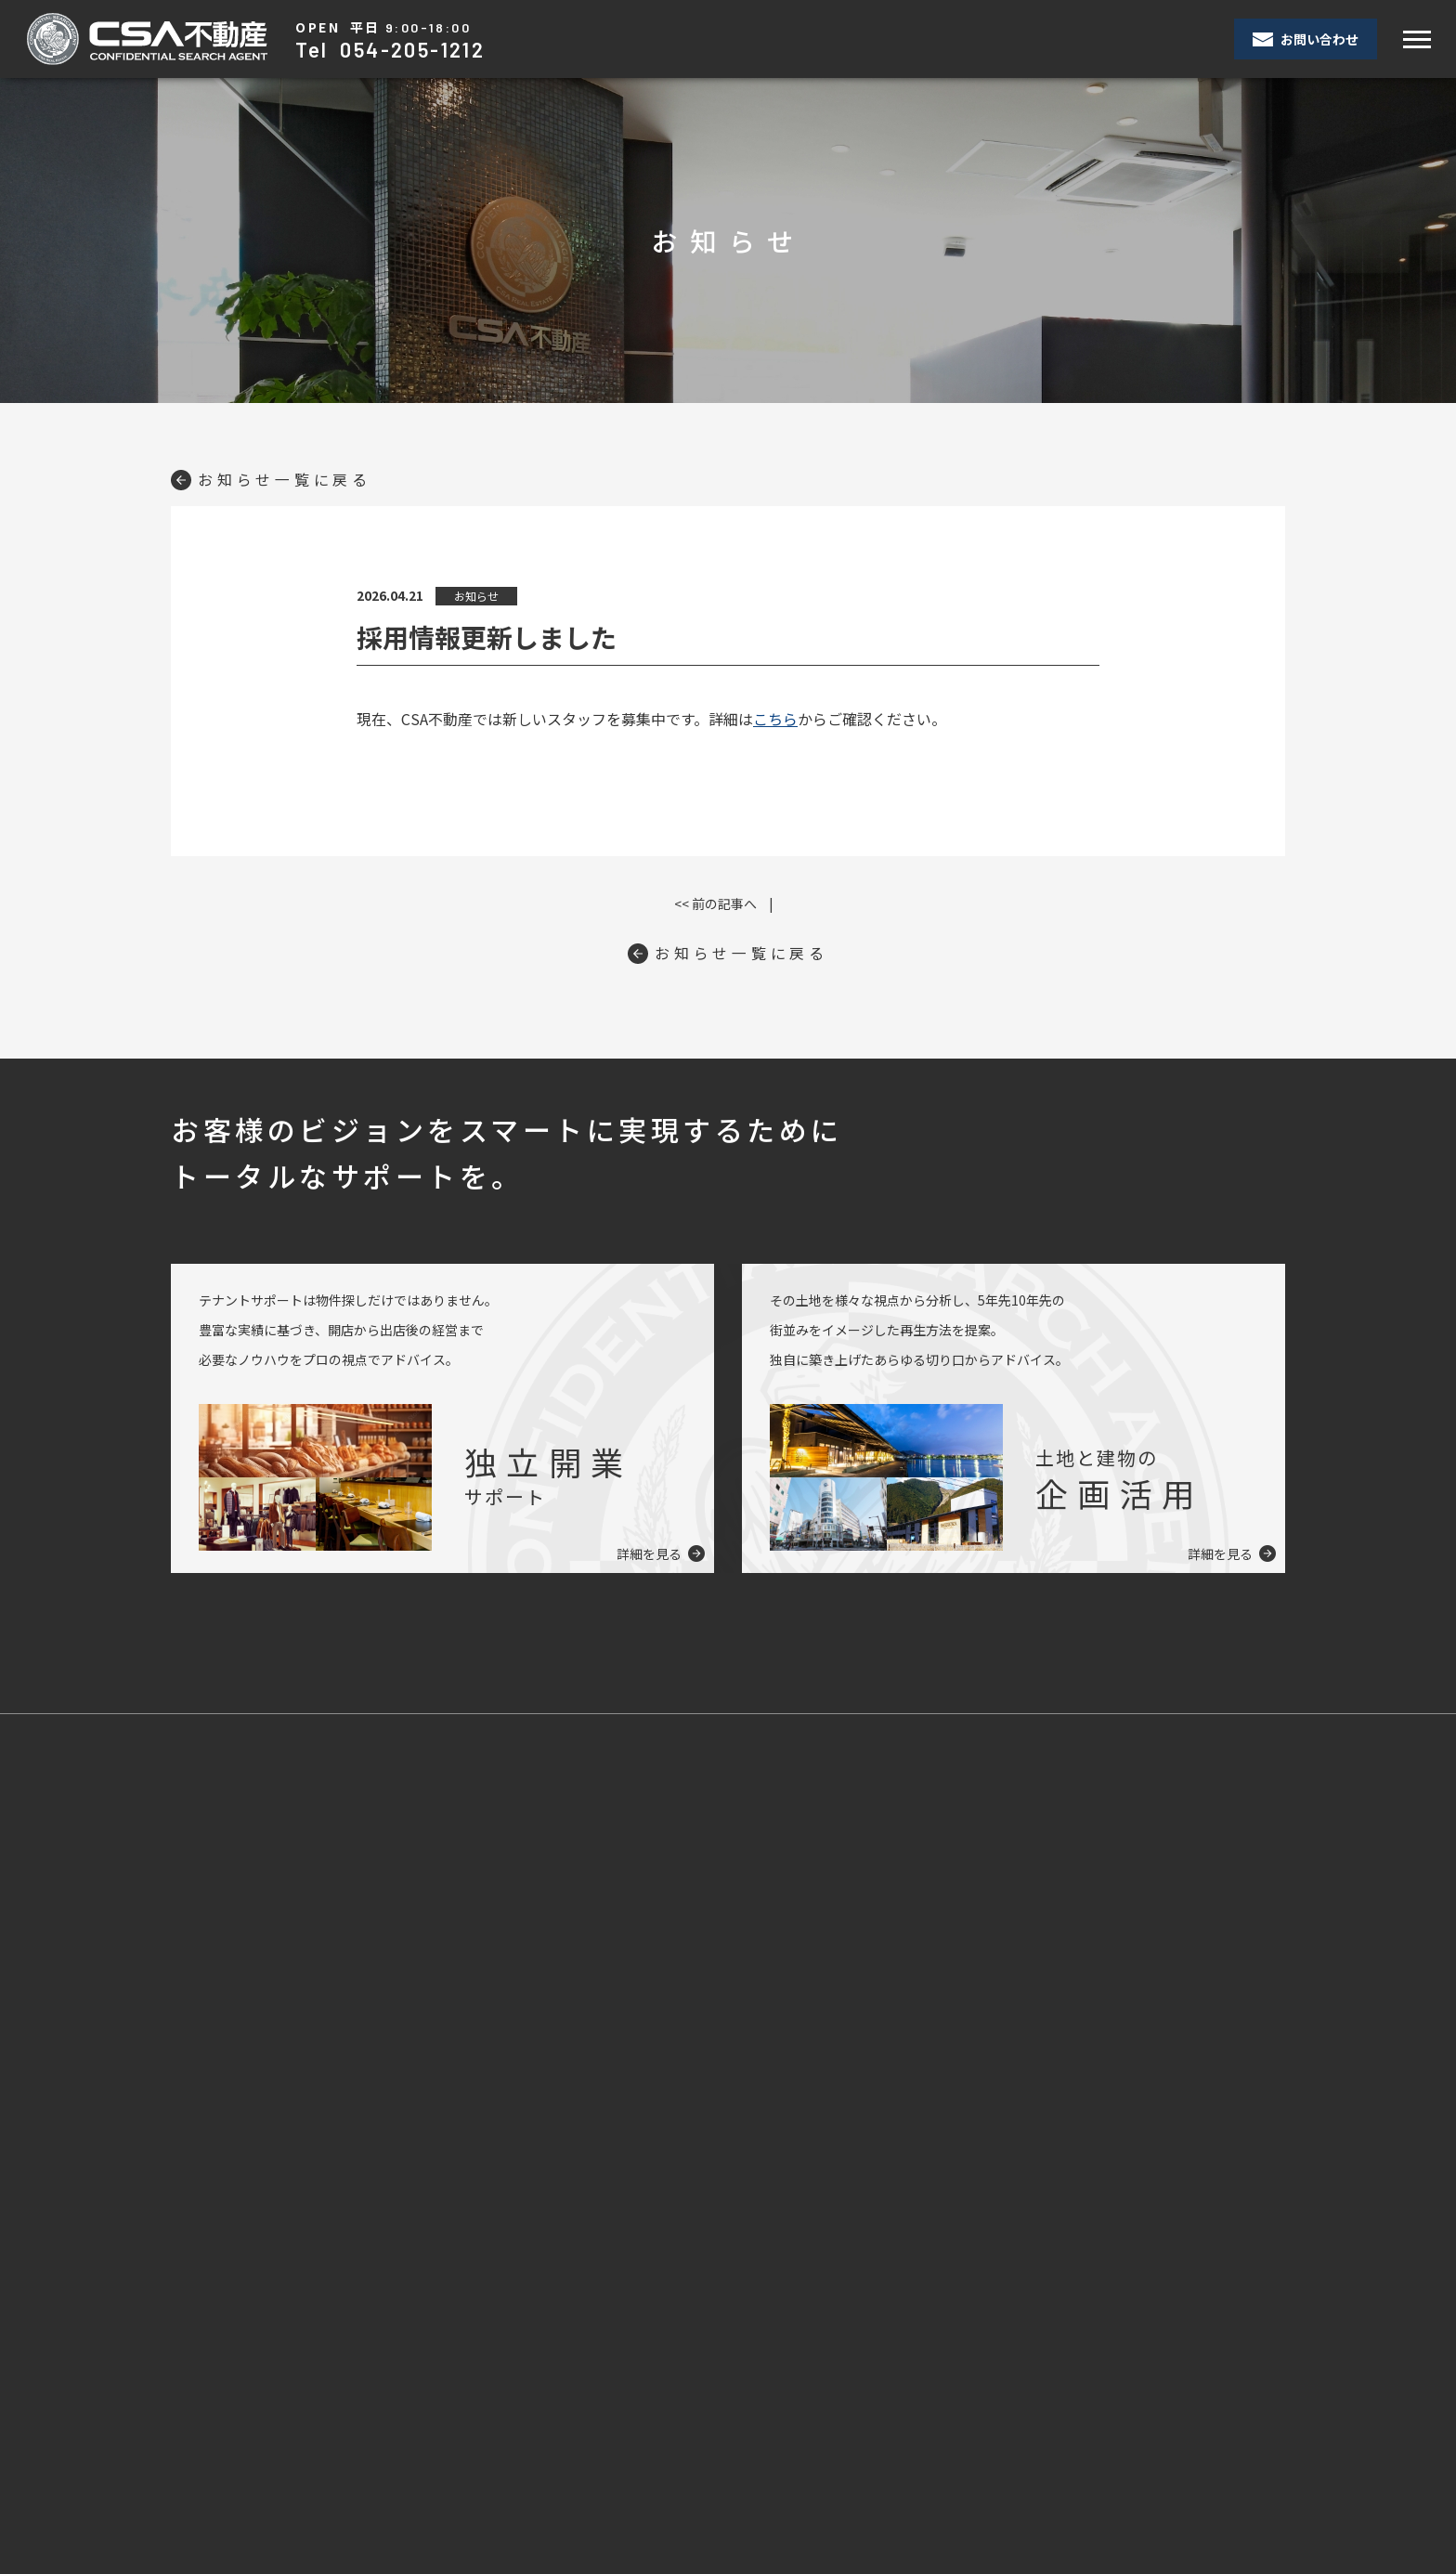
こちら (775, 719)
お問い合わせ (1305, 39)
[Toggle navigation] (1416, 39)
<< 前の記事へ (715, 903)
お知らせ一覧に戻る (271, 479)
